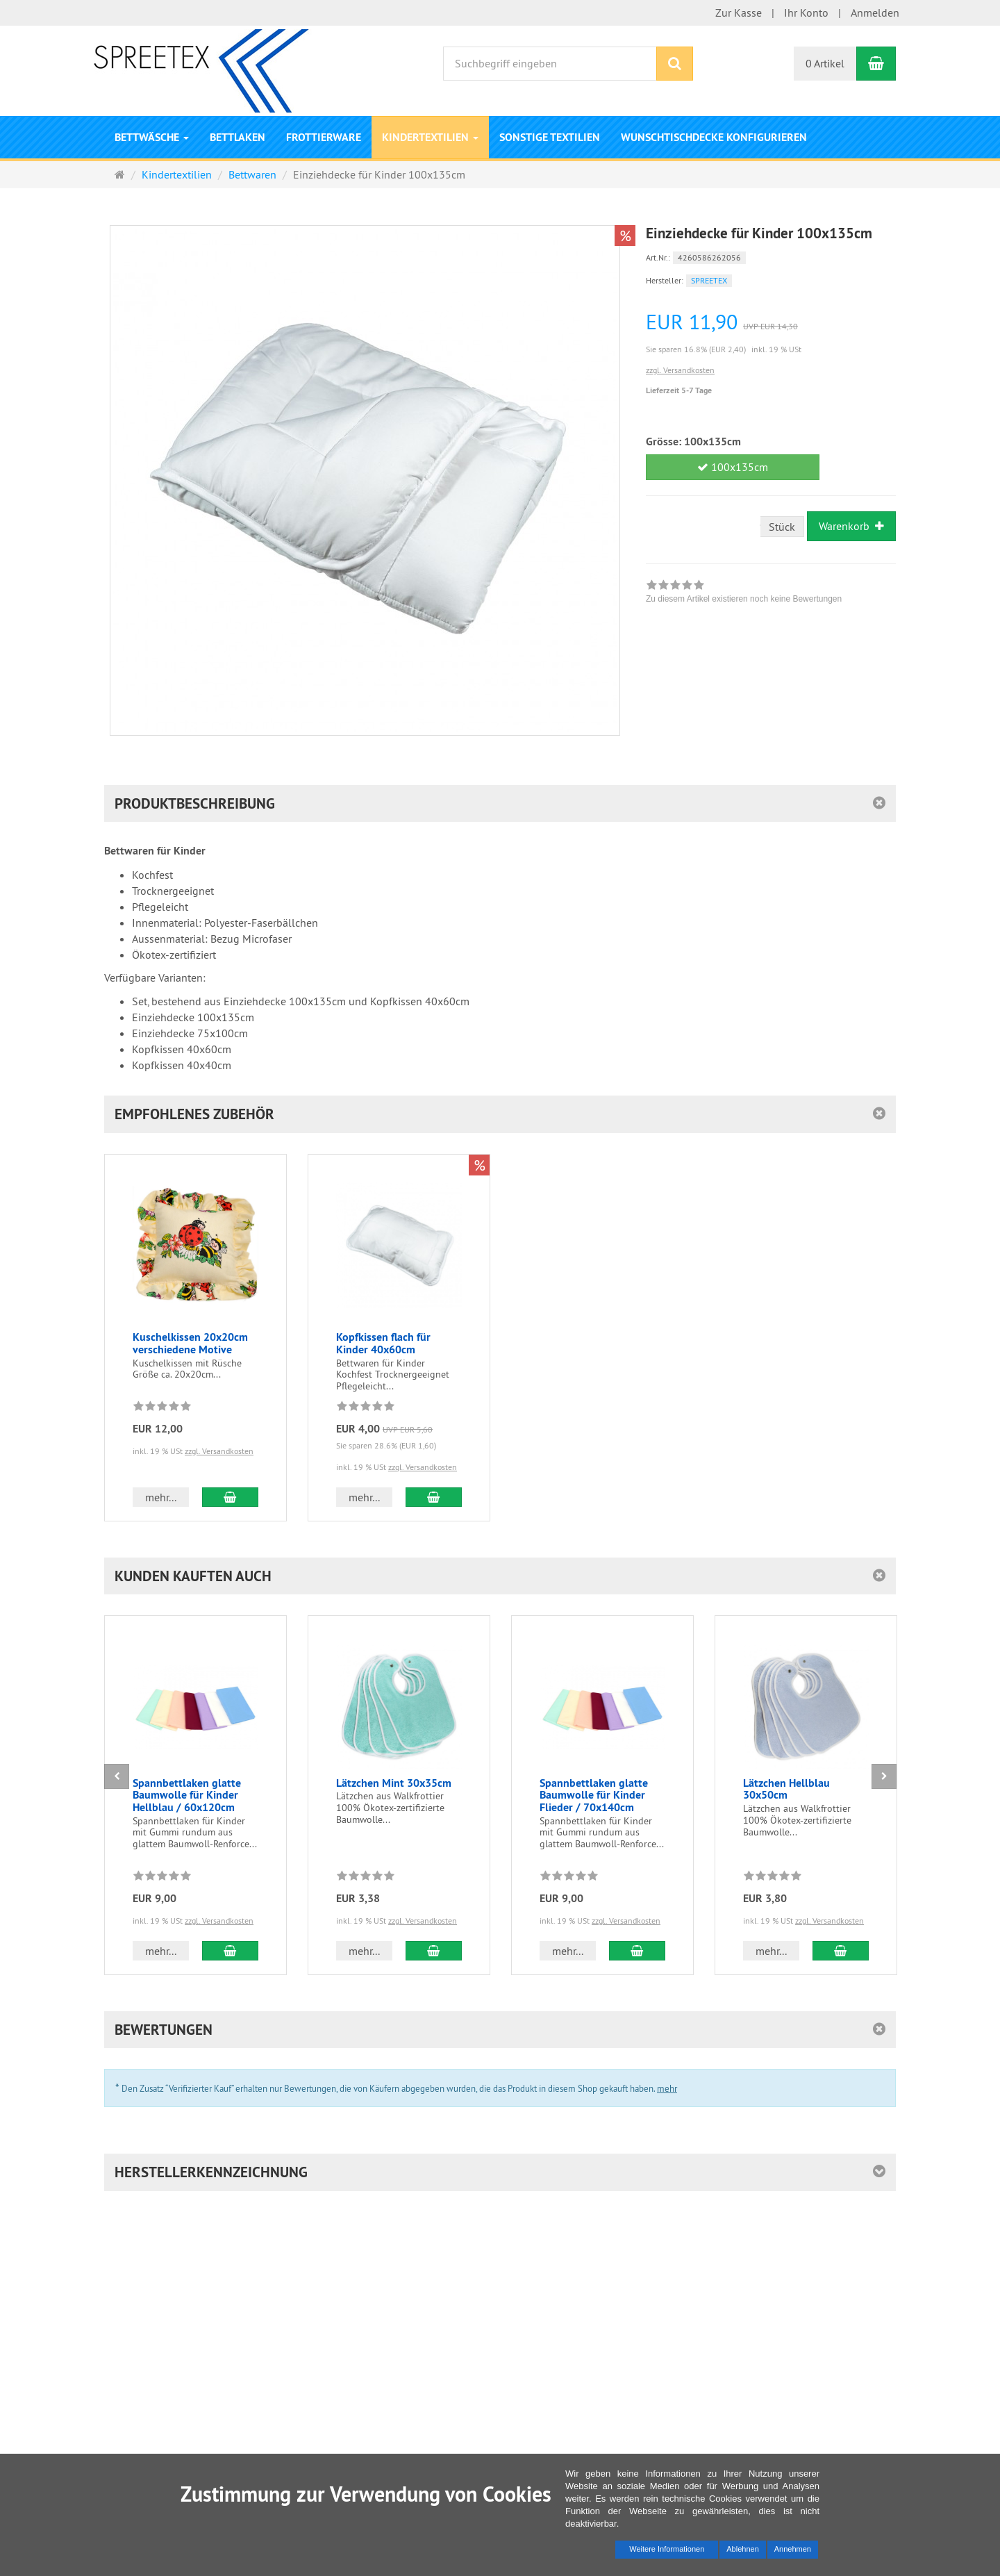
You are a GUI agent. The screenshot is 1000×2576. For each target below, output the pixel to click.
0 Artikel (825, 63)
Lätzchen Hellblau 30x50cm (786, 1789)
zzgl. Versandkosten (680, 370)
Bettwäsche (152, 137)
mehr (667, 2088)
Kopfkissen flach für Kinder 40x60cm (383, 1343)
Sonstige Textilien (549, 137)
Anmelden (875, 12)
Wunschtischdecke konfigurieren (714, 137)
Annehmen (792, 2549)
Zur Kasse (738, 12)
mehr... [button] (160, 1497)
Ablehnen (742, 2549)
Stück (782, 527)
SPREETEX (709, 280)
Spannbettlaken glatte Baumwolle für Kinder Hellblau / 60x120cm (187, 1795)
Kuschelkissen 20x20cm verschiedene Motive (190, 1343)
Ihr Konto (806, 12)
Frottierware (323, 137)
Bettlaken (237, 137)
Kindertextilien (430, 137)
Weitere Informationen (666, 2549)
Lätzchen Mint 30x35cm (393, 1783)
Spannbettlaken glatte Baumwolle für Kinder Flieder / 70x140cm (594, 1795)
